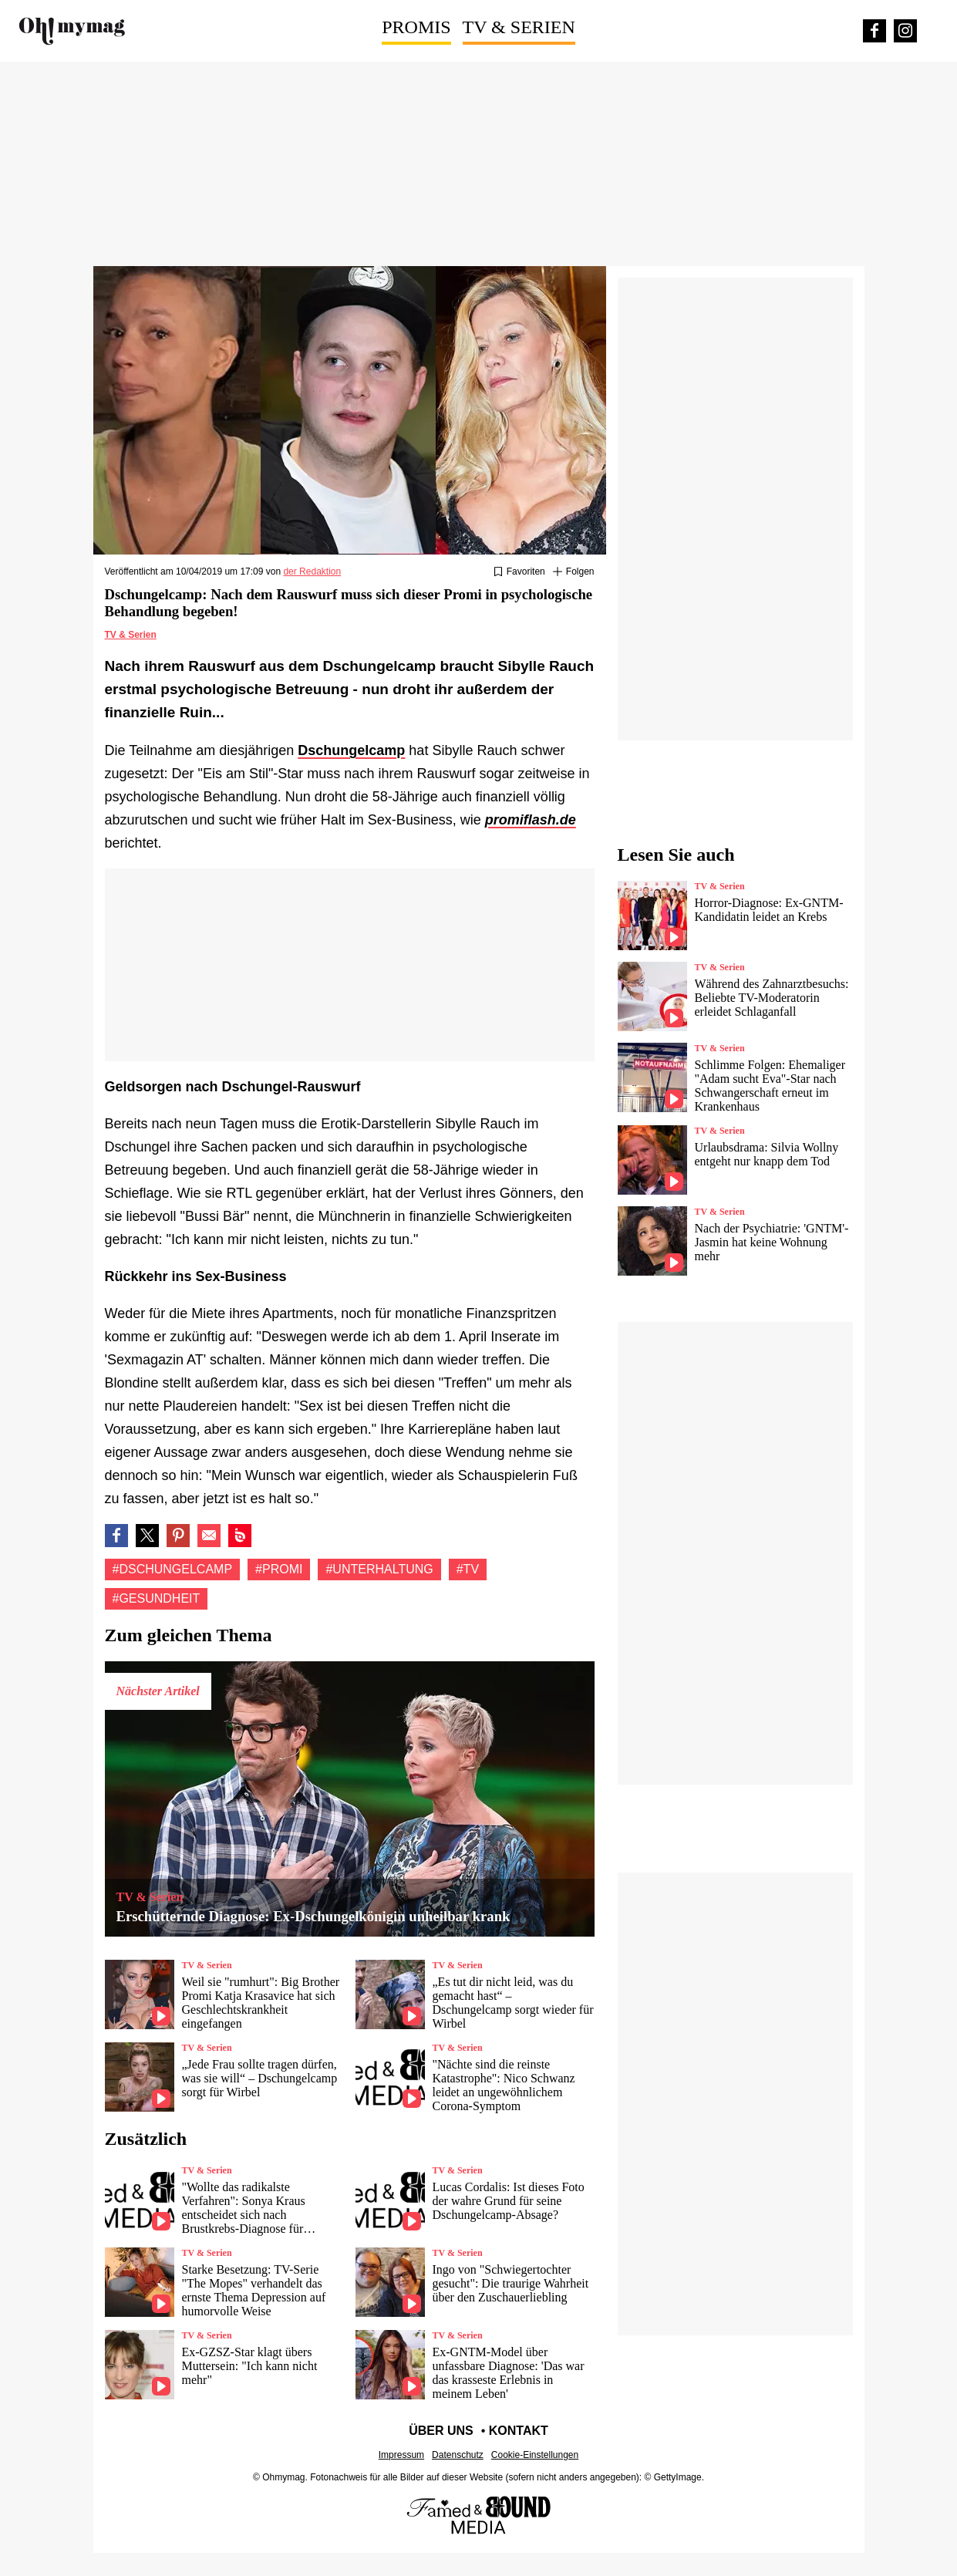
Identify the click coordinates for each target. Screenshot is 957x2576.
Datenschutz (458, 2455)
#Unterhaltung (379, 1569)
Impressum (401, 2455)
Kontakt (518, 2430)
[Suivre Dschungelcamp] (574, 572)
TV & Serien (519, 27)
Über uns (441, 2430)
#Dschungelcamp (173, 1569)
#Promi (278, 1569)
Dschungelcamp (351, 750)
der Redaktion (312, 571)
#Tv (468, 1569)
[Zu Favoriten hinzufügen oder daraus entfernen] (519, 572)
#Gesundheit (156, 1598)
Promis (416, 27)
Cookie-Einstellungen (534, 2455)
